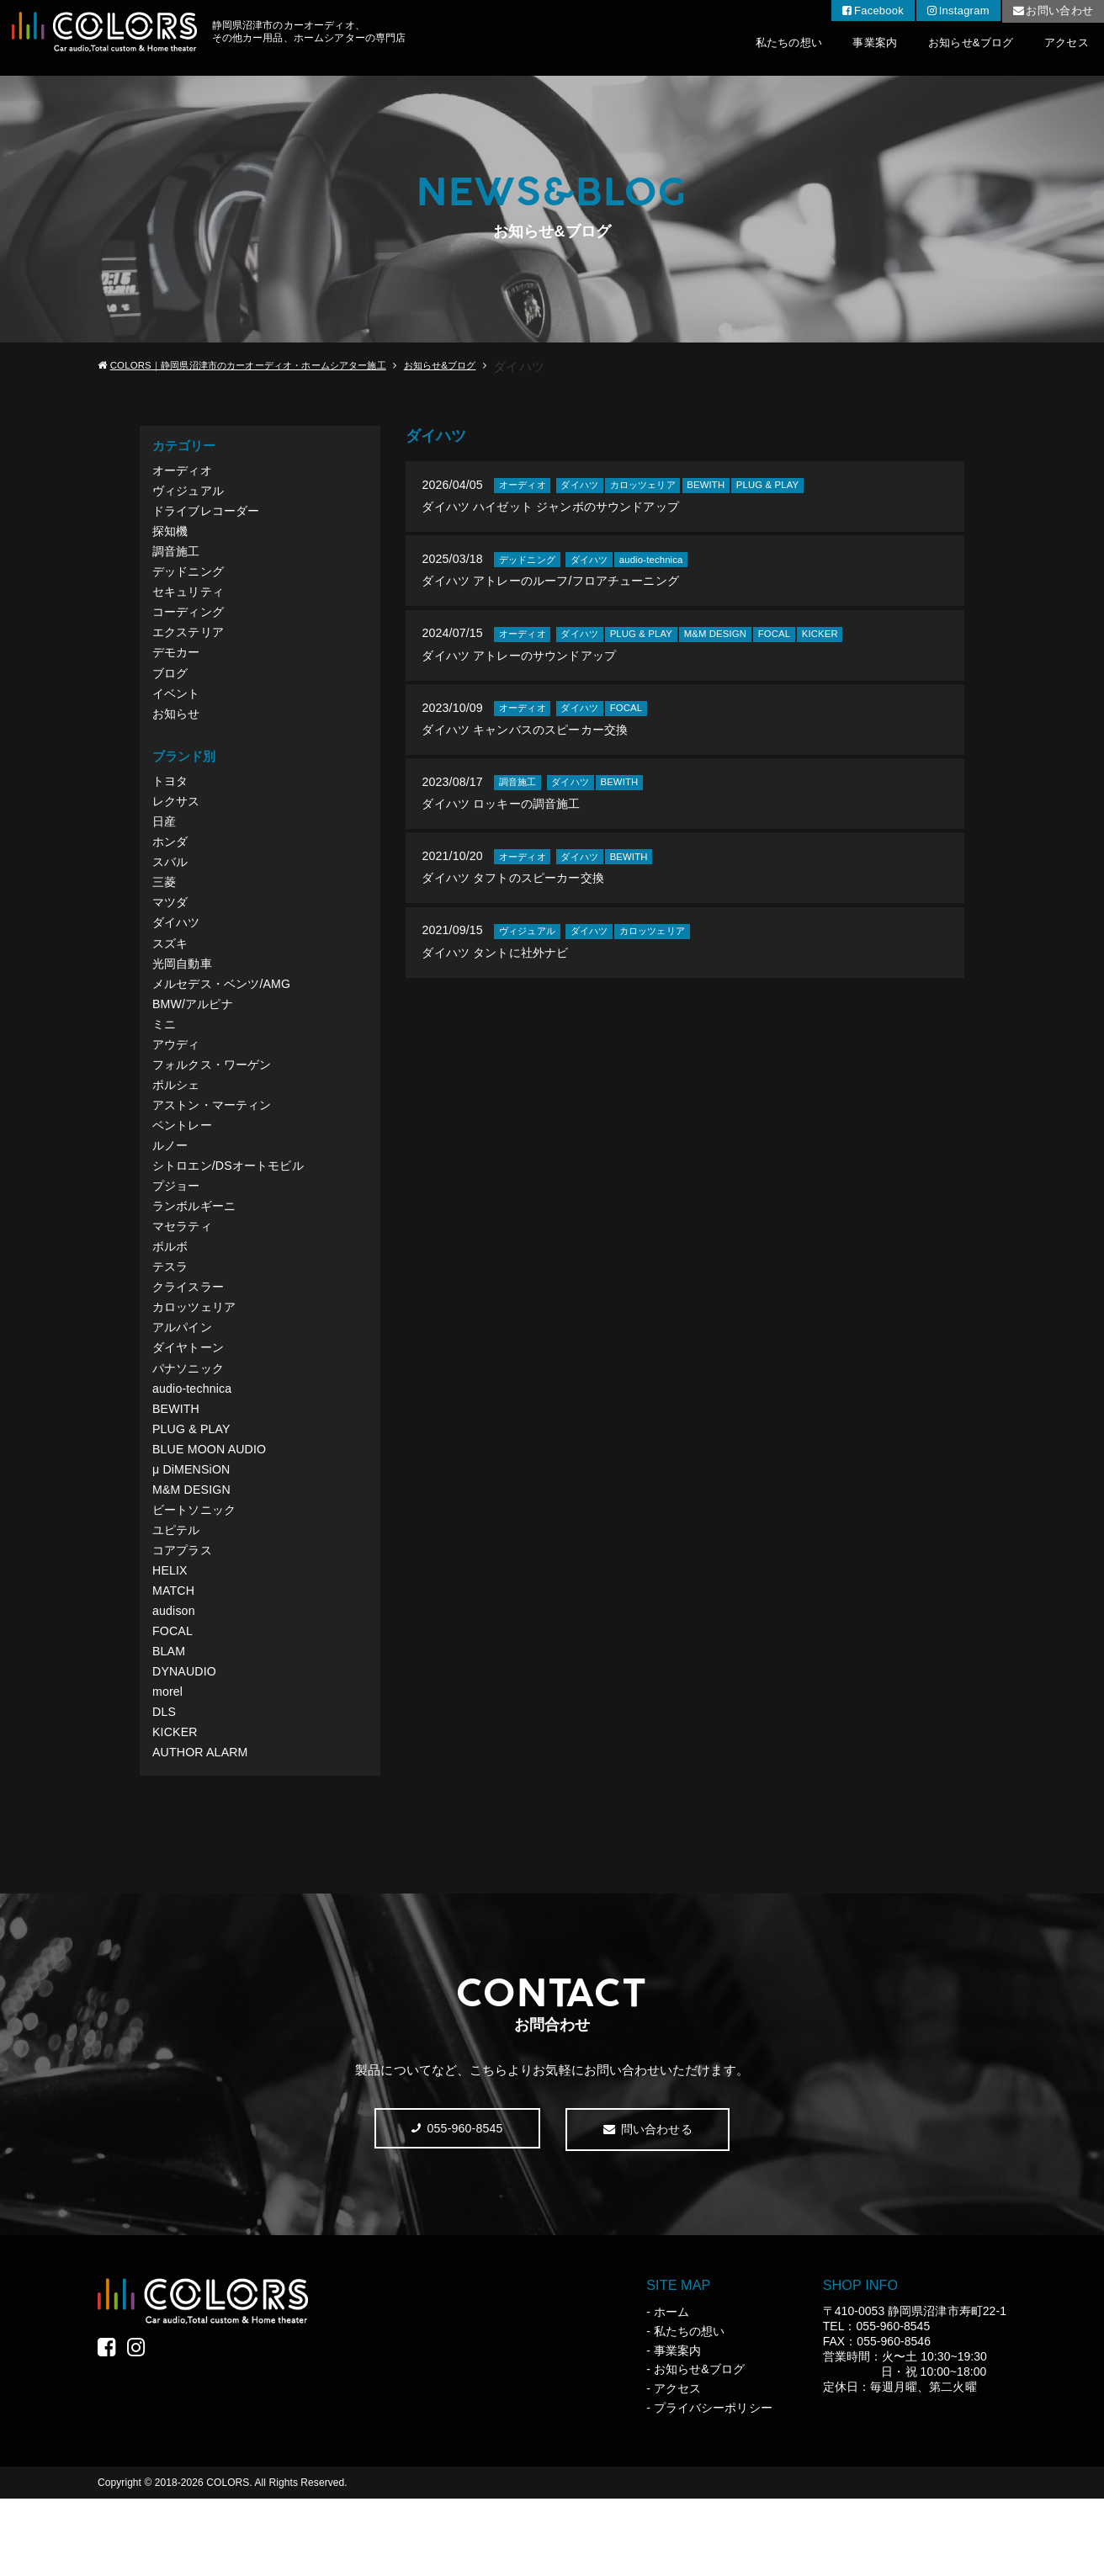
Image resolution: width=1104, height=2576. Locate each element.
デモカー (177, 664)
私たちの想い (743, 48)
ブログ (171, 685)
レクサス (177, 819)
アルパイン (183, 1377)
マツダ (171, 926)
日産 (165, 840)
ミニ (165, 1055)
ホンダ (171, 862)
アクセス (1061, 48)
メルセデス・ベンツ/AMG (225, 1012)
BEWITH (177, 1463)
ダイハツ (177, 948)
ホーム (671, 2389)
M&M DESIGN (193, 1549)
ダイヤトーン (190, 1398)
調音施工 (177, 557)
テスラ (171, 1312)
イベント (177, 707)
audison (174, 1677)
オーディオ (183, 471)
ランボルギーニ (197, 1248)
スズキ (171, 969)
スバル (171, 883)
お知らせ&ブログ (951, 48)
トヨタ (171, 797)
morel (168, 1763)
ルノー (171, 1183)
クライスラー (190, 1334)
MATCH (174, 1656)
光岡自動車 (183, 991)
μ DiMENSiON (193, 1527)
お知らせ (177, 728)
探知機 (171, 535)
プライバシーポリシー (713, 2485)
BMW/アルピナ (194, 1034)
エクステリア (190, 642)
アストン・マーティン (215, 1141)
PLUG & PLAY (193, 1484)
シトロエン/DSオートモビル (232, 1205)
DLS (164, 1784)
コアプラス (183, 1613)
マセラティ (183, 1269)
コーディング (190, 621)
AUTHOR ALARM (202, 1827)
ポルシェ (177, 1120)
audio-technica (194, 1441)
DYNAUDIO (186, 1741)
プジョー (177, 1226)
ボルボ (171, 1291)
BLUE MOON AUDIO (212, 1506)
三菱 (165, 905)
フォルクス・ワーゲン (215, 1098)
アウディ (177, 1077)
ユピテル (177, 1592)
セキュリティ (190, 599)
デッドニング (190, 578)
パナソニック (190, 1420)
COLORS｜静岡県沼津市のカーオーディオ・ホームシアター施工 (258, 366)
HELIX (170, 1635)
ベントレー (183, 1162)
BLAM (169, 1720)
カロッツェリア (197, 1355)
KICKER (175, 1806)
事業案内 (842, 48)
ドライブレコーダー (209, 514)
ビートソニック (197, 1570)
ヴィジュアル (190, 493)
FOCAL (173, 1699)
